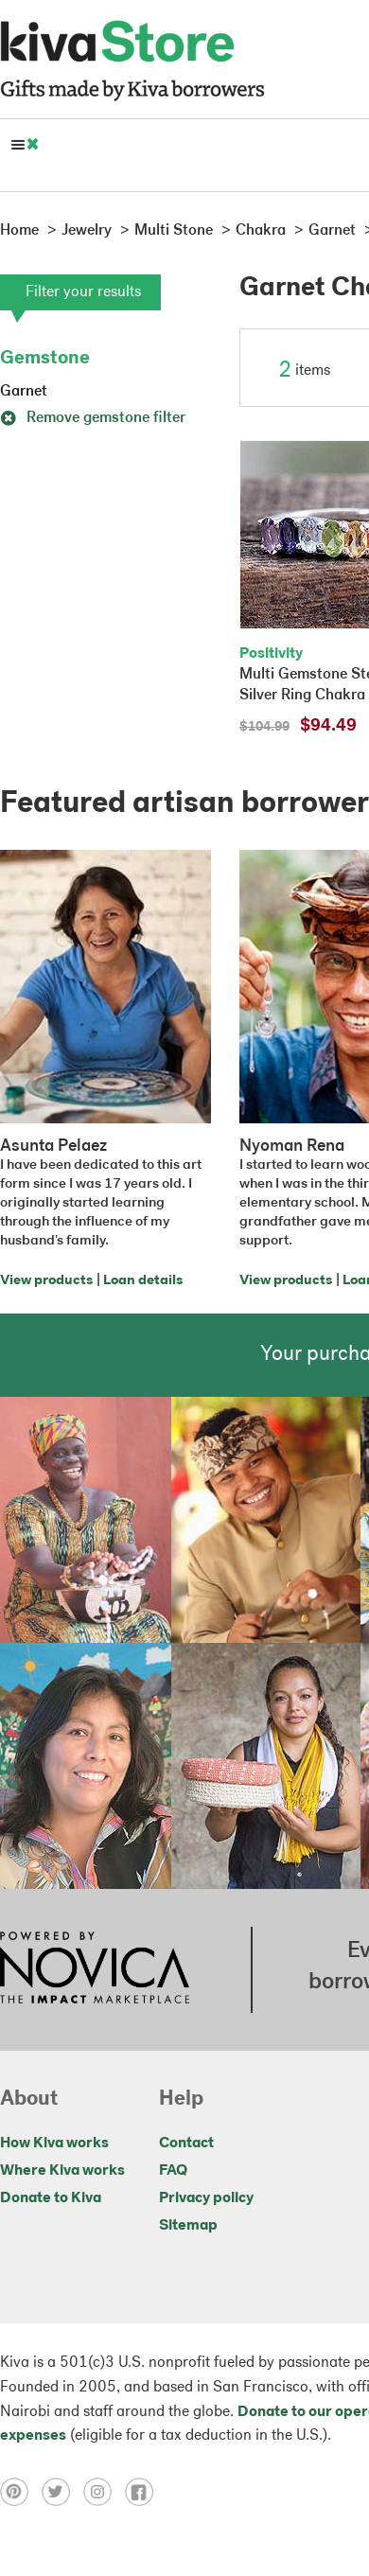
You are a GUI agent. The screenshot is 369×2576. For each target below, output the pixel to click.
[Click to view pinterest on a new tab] (21, 2491)
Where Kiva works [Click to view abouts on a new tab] (62, 2171)
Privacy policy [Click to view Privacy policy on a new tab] (206, 2198)
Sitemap (188, 2225)
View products (46, 1281)
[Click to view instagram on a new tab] (104, 2491)
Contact (186, 2143)
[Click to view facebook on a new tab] (144, 2491)
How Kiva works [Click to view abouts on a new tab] (54, 2143)
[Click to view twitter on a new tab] (62, 2491)
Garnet (23, 391)
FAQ (173, 2171)
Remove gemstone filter (92, 418)
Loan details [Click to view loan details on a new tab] (143, 1281)
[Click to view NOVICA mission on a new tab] (94, 1969)
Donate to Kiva (50, 2198)
